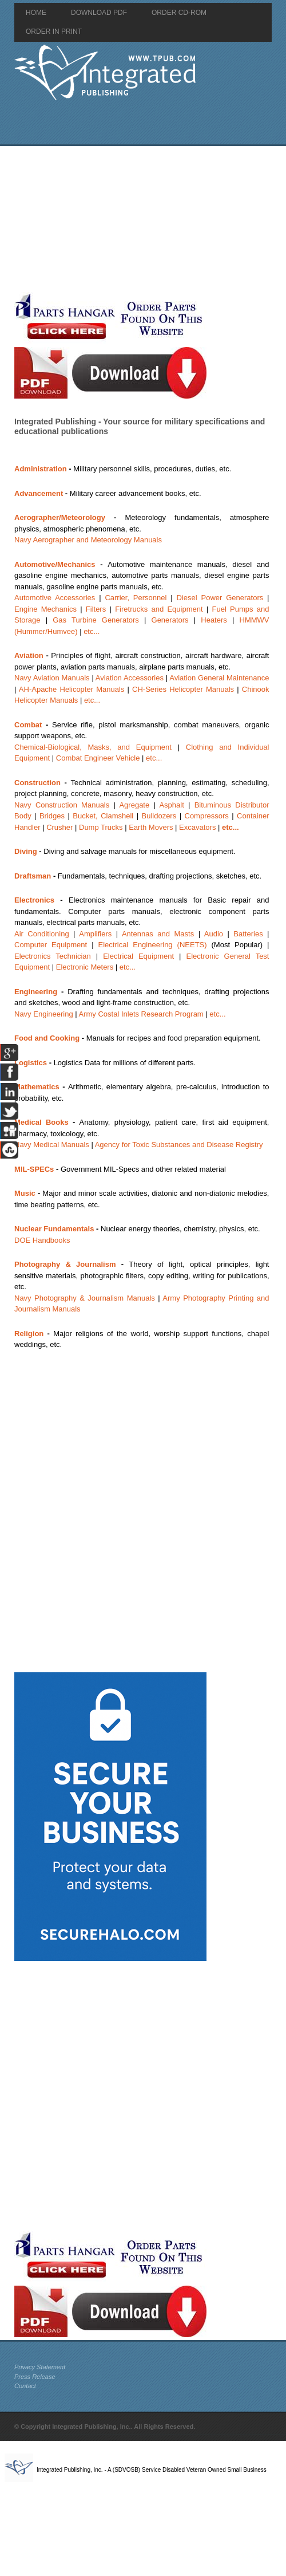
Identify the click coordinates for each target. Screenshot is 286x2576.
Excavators (197, 827)
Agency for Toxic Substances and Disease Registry (179, 1144)
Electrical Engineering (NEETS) (152, 944)
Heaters (214, 620)
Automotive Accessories (54, 597)
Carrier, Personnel (135, 597)
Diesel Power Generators (220, 597)
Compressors (207, 816)
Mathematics (36, 1086)
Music (24, 1193)
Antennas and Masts (158, 933)
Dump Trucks (101, 827)
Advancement (38, 493)
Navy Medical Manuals (51, 1144)
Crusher (59, 827)
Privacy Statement (39, 2367)
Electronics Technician (52, 956)
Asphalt (171, 805)
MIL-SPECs (34, 1169)
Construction (37, 782)
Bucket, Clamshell (103, 816)
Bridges (52, 816)
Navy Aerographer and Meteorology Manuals (88, 539)
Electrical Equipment (138, 956)
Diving (25, 851)
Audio (213, 933)
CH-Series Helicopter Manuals (183, 689)
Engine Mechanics (45, 609)
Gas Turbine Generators (96, 620)
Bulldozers (159, 816)
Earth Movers (151, 827)
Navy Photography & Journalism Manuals (84, 1298)
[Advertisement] (134, 219)
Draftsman (32, 876)
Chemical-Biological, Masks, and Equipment (93, 747)
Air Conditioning (41, 933)
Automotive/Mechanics (55, 564)
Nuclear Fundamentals (54, 1228)
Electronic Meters (84, 967)
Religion (28, 1333)
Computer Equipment (50, 944)
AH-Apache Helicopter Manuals (72, 689)
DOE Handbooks (42, 1240)
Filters (96, 609)
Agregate (134, 805)
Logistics (30, 1062)
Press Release (34, 2376)
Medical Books (41, 1122)
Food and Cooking (47, 1038)
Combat (28, 724)
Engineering (35, 991)
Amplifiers (95, 933)
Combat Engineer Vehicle (98, 758)
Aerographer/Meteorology (59, 517)
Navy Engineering (43, 1014)
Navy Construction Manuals (61, 805)
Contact (25, 2385)
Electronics (34, 900)
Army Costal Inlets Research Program (141, 1014)
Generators (170, 620)
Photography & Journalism (65, 1264)
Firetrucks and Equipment (158, 609)
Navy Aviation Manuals (52, 677)
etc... (92, 631)
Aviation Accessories (130, 677)
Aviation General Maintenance (219, 677)
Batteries (248, 933)
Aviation (28, 655)
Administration (40, 468)
